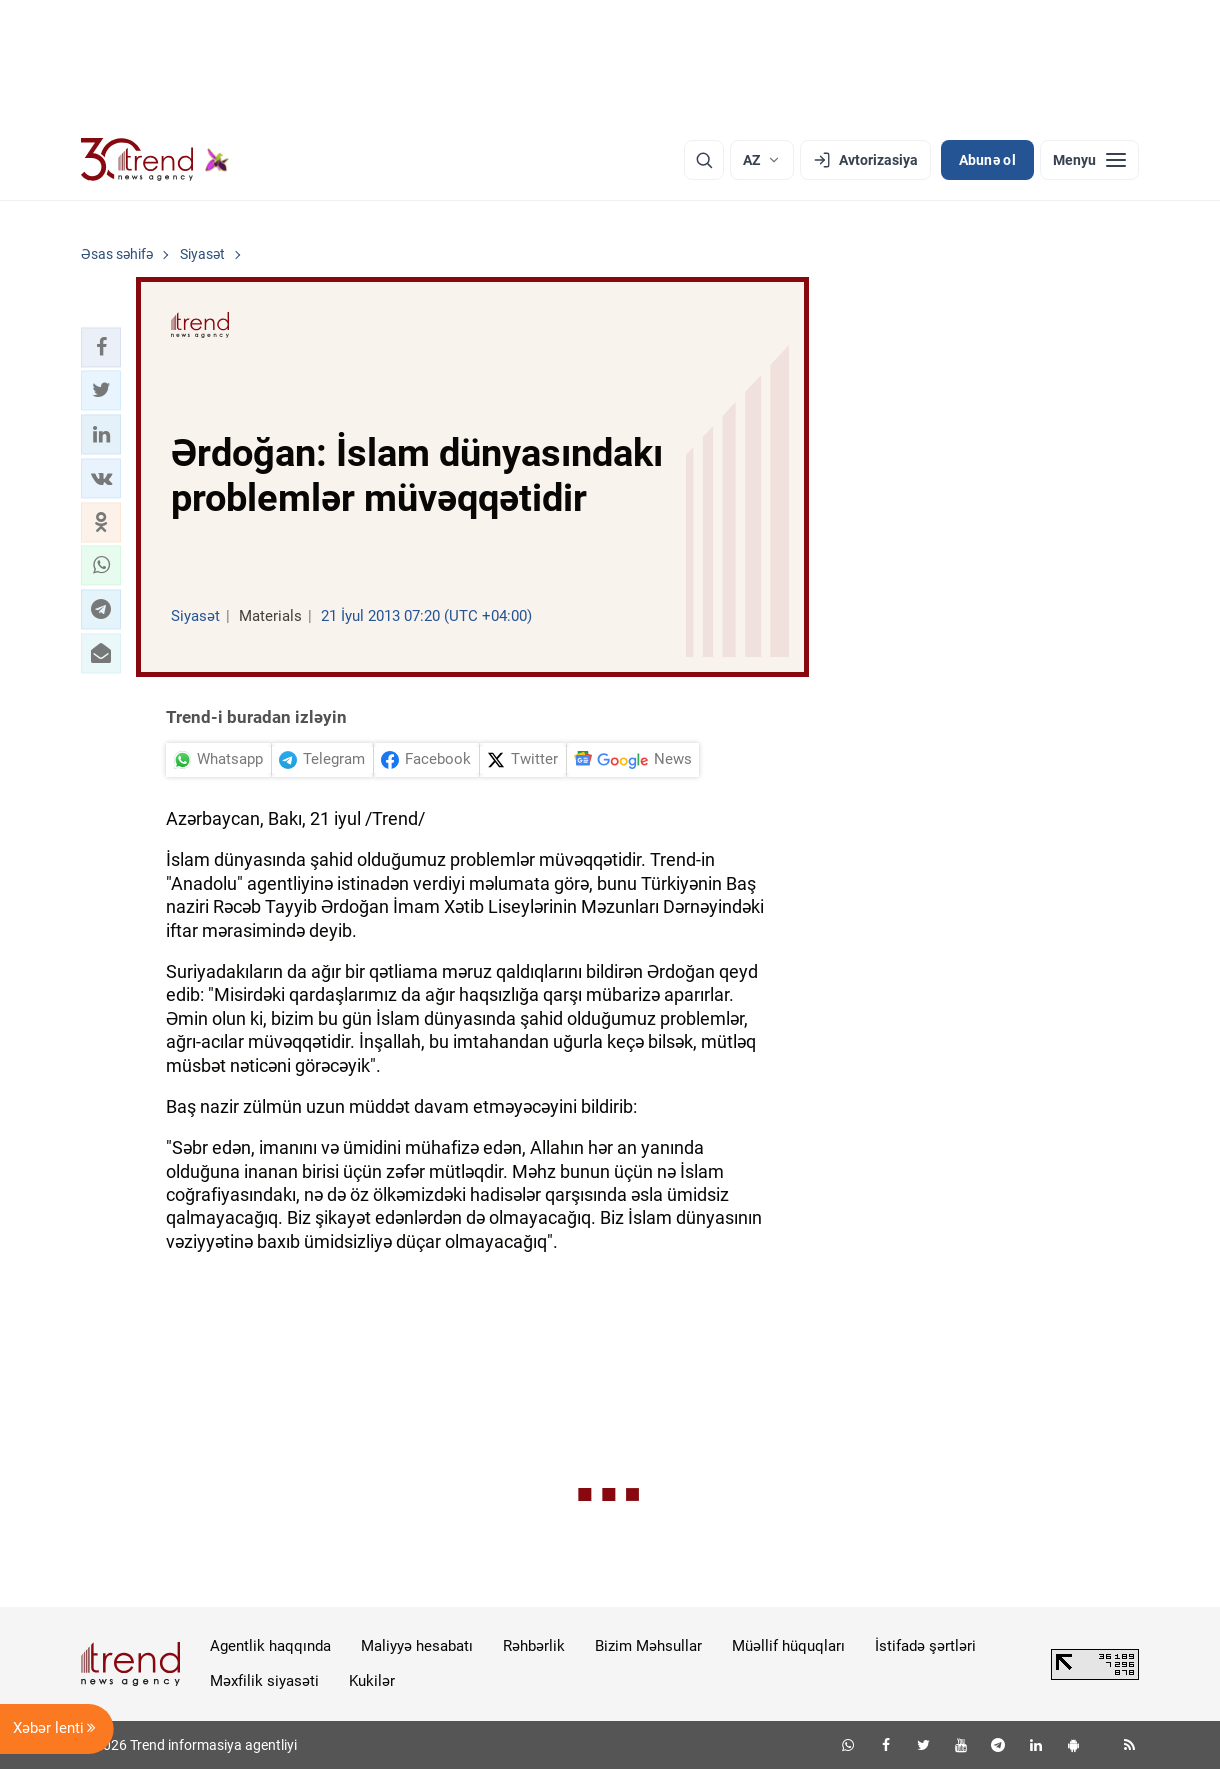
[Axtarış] (704, 160)
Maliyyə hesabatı (417, 1646)
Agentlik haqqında (270, 1646)
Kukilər (372, 1681)
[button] (101, 347)
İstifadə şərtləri (925, 1646)
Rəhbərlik (534, 1646)
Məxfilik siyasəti (264, 1681)
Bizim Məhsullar (648, 1646)
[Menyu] (1089, 160)
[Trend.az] (155, 160)
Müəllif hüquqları (788, 1646)
